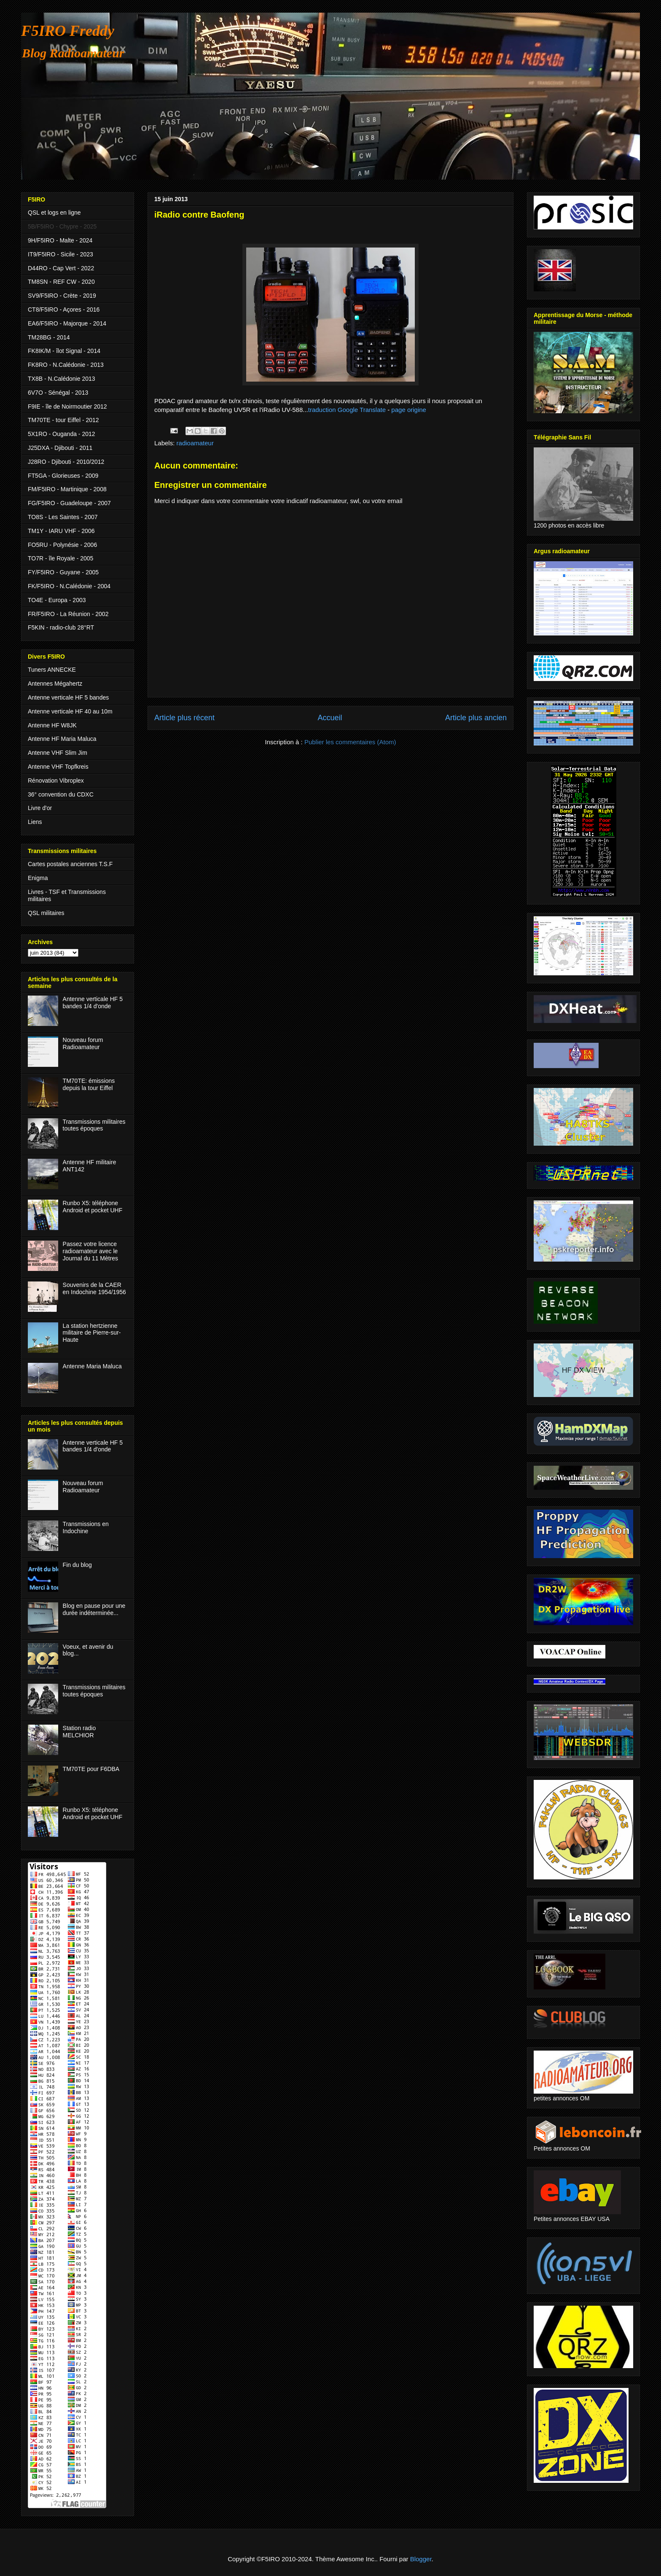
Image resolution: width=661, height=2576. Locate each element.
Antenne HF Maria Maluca (62, 738)
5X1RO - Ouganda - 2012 (61, 434)
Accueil (329, 717)
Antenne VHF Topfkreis (58, 766)
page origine (408, 409)
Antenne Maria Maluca (92, 1366)
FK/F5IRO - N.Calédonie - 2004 (69, 586)
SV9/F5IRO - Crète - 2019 (62, 295)
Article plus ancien (476, 717)
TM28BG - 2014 (49, 337)
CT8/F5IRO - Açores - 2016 (63, 309)
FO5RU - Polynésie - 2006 (62, 544)
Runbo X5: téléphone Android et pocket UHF (93, 1207)
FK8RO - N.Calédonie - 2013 (66, 364)
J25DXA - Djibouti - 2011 (60, 447)
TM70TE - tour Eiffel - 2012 (63, 420)
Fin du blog (77, 1564)
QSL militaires (46, 913)
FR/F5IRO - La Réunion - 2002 (68, 614)
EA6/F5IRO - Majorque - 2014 (67, 323)
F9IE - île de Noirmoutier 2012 (67, 406)
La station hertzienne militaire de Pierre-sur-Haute (92, 1332)
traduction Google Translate (347, 409)
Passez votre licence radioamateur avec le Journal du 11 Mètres (90, 1251)
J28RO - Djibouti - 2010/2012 (66, 461)
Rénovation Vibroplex (56, 780)
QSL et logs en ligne (54, 212)
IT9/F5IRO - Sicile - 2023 (60, 254)
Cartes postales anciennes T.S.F (70, 864)
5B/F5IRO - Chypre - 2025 (62, 226)
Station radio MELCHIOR (79, 1732)
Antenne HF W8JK (52, 725)
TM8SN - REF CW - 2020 (61, 281)
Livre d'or (40, 808)
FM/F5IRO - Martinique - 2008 (67, 489)
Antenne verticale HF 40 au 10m (70, 711)
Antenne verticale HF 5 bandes (68, 697)
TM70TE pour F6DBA (91, 1769)
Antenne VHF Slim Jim (57, 752)
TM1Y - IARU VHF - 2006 (61, 531)
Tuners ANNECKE (52, 669)
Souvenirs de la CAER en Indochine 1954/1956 (94, 1288)
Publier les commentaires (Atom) (350, 742)
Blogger (421, 2559)
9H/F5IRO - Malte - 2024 (60, 240)
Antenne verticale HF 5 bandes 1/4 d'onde (93, 1002)
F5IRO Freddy (67, 30)
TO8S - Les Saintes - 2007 (63, 517)
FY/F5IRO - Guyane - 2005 (63, 572)
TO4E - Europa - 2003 (57, 600)
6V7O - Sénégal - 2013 (58, 392)
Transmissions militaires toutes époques (94, 1125)
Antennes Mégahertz (55, 683)
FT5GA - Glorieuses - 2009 (63, 475)
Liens (35, 821)
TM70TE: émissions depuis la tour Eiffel (89, 1084)
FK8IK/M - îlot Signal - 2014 (64, 350)
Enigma (38, 878)
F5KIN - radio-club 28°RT (61, 627)
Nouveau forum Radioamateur (83, 1043)
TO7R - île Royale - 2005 (60, 558)
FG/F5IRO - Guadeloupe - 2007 (69, 503)
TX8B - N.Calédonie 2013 (61, 378)
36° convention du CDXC (61, 794)
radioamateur (195, 443)
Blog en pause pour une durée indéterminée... (94, 1609)
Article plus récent (184, 717)
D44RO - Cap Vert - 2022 (61, 268)
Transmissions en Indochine (86, 1527)
